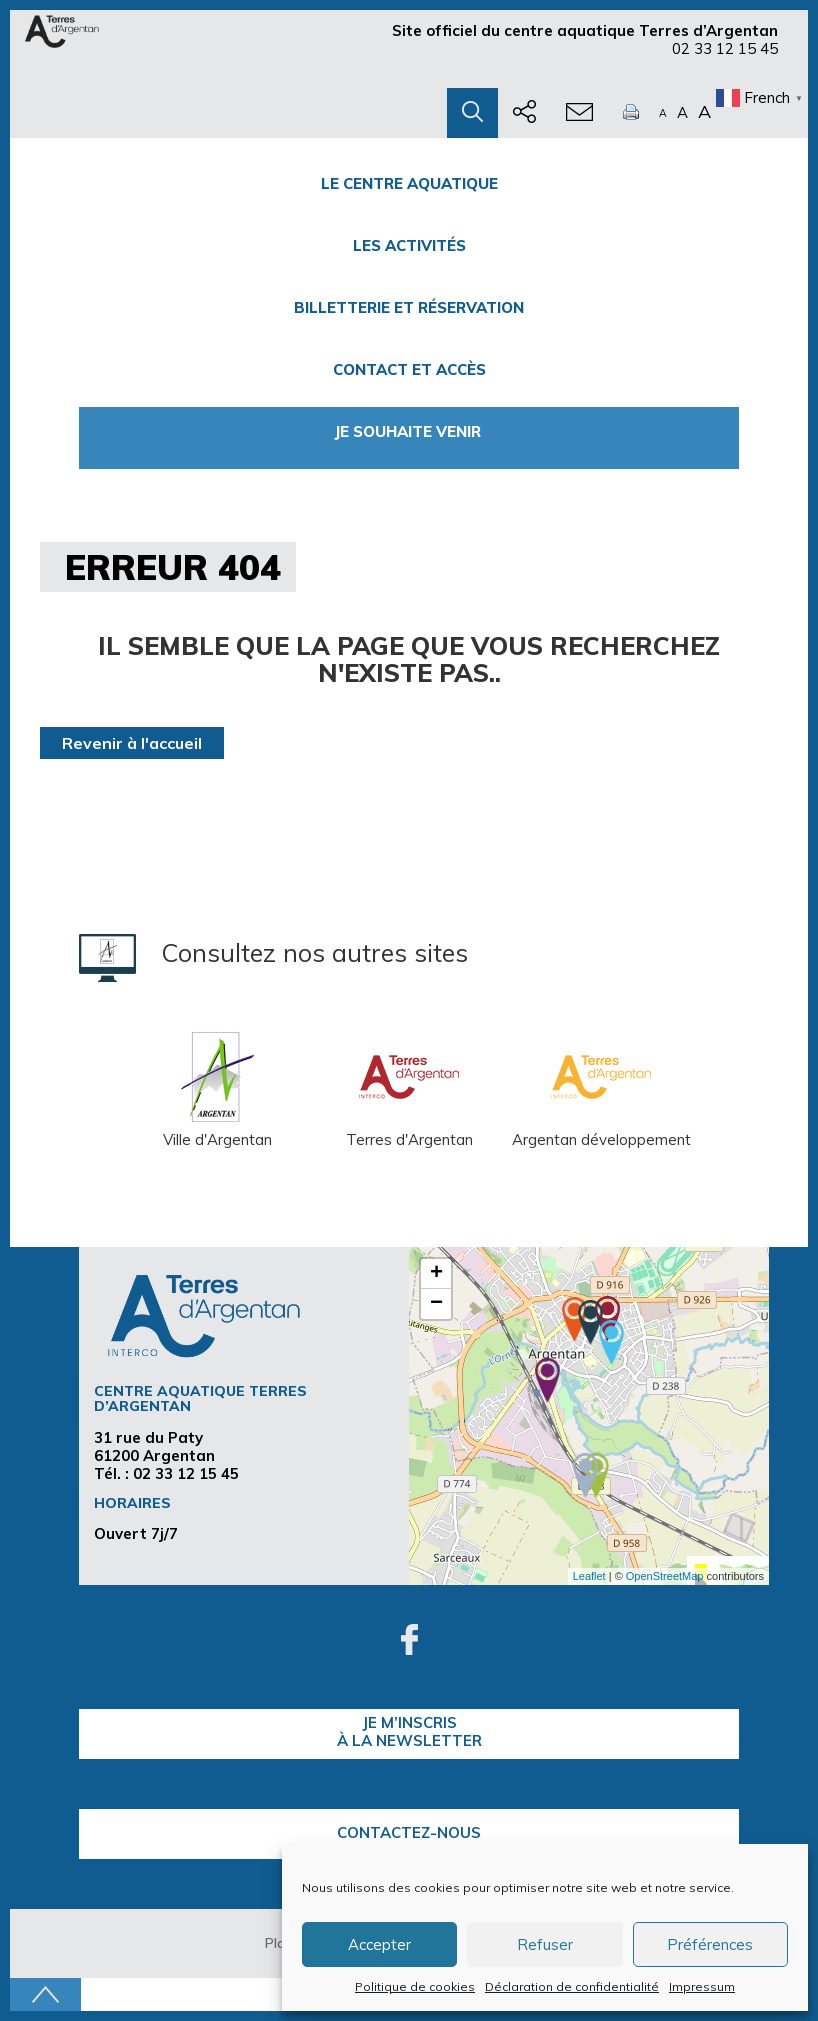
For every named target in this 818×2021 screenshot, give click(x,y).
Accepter (379, 1944)
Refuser (545, 1944)
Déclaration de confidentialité (572, 1986)
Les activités (409, 245)
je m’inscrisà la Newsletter (409, 1731)
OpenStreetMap (665, 1576)
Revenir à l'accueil (132, 743)
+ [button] (436, 1274)
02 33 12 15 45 (725, 48)
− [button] (436, 1304)
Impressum (702, 1986)
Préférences (710, 1944)
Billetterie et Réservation (409, 307)
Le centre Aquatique (409, 183)
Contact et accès (409, 369)
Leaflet (589, 1576)
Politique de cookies (415, 1986)
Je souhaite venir (409, 431)
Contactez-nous (409, 1832)
